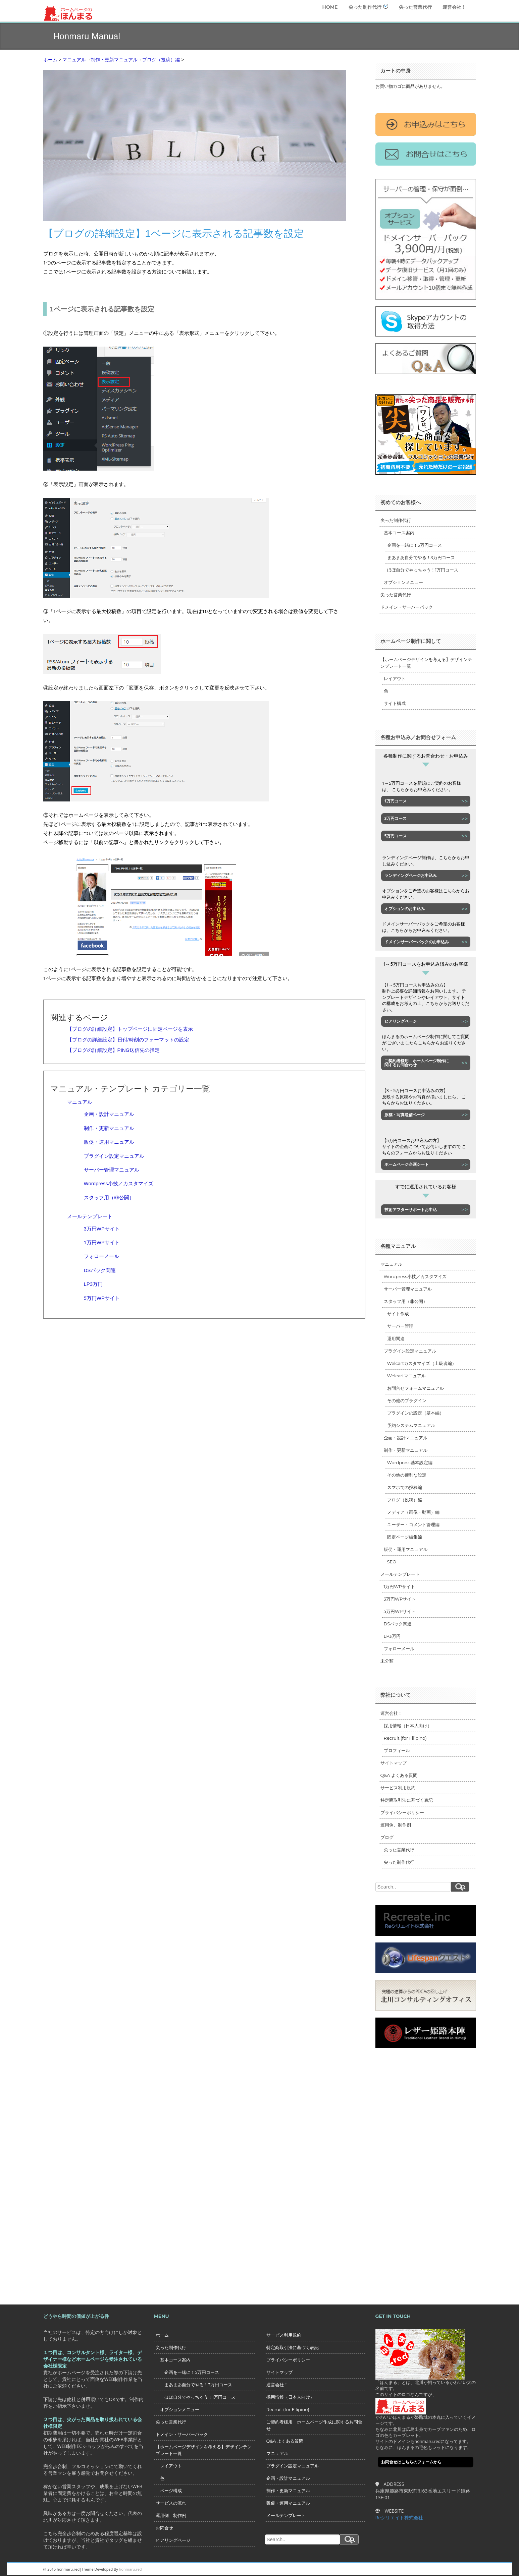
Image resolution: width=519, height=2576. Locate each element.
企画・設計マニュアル (109, 1114)
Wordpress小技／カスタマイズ (118, 1183)
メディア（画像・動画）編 (413, 1512)
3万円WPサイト (102, 1229)
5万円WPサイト (102, 1298)
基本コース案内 (399, 532)
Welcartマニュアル (406, 1375)
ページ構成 (169, 2490)
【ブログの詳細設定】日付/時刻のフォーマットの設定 (128, 1039)
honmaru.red (130, 2569)
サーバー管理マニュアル (111, 1170)
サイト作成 (398, 1313)
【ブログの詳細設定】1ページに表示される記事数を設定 (173, 233)
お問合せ (164, 2527)
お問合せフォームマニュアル (415, 1388)
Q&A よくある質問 (399, 1775)
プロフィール (397, 1750)
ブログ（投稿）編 (404, 1499)
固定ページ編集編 (404, 1537)
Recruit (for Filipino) (405, 1738)
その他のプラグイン (406, 1400)
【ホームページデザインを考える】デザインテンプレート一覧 (426, 663)
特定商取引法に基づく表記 (406, 1800)
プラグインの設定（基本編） (415, 1413)
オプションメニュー (403, 582)
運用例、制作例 (395, 1825)
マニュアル (79, 1102)
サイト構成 (395, 703)
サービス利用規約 (397, 1787)
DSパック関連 (100, 1270)
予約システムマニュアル (411, 1425)
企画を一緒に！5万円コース (414, 545)
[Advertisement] (402, 2168)
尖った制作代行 (368, 7)
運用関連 (396, 1338)
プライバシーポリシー (402, 1812)
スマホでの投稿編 (404, 1487)
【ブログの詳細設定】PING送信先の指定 (113, 1050)
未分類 (387, 1661)
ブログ (387, 1837)
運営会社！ (454, 7)
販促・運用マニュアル (109, 1142)
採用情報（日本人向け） (408, 1725)
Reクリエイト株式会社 (399, 2517)
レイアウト (395, 678)
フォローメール (101, 1256)
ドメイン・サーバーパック (406, 607)
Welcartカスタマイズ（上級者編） (422, 1363)
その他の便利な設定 (406, 1475)
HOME (330, 7)
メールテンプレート (89, 1216)
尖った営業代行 (415, 7)
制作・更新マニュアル (109, 1128)
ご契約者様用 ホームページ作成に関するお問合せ (314, 2425)
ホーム (162, 2335)
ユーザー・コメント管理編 (413, 1524)
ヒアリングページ (173, 2540)
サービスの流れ (171, 2503)
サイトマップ (393, 1762)
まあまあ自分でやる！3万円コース (421, 557)
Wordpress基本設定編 (409, 1462)
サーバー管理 (400, 1326)
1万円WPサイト (102, 1242)
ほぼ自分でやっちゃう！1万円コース (423, 570)
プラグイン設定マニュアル (114, 1156)
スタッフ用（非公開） (109, 1197)
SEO (392, 1561)
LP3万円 (93, 1284)
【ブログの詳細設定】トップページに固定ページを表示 (130, 1029)
